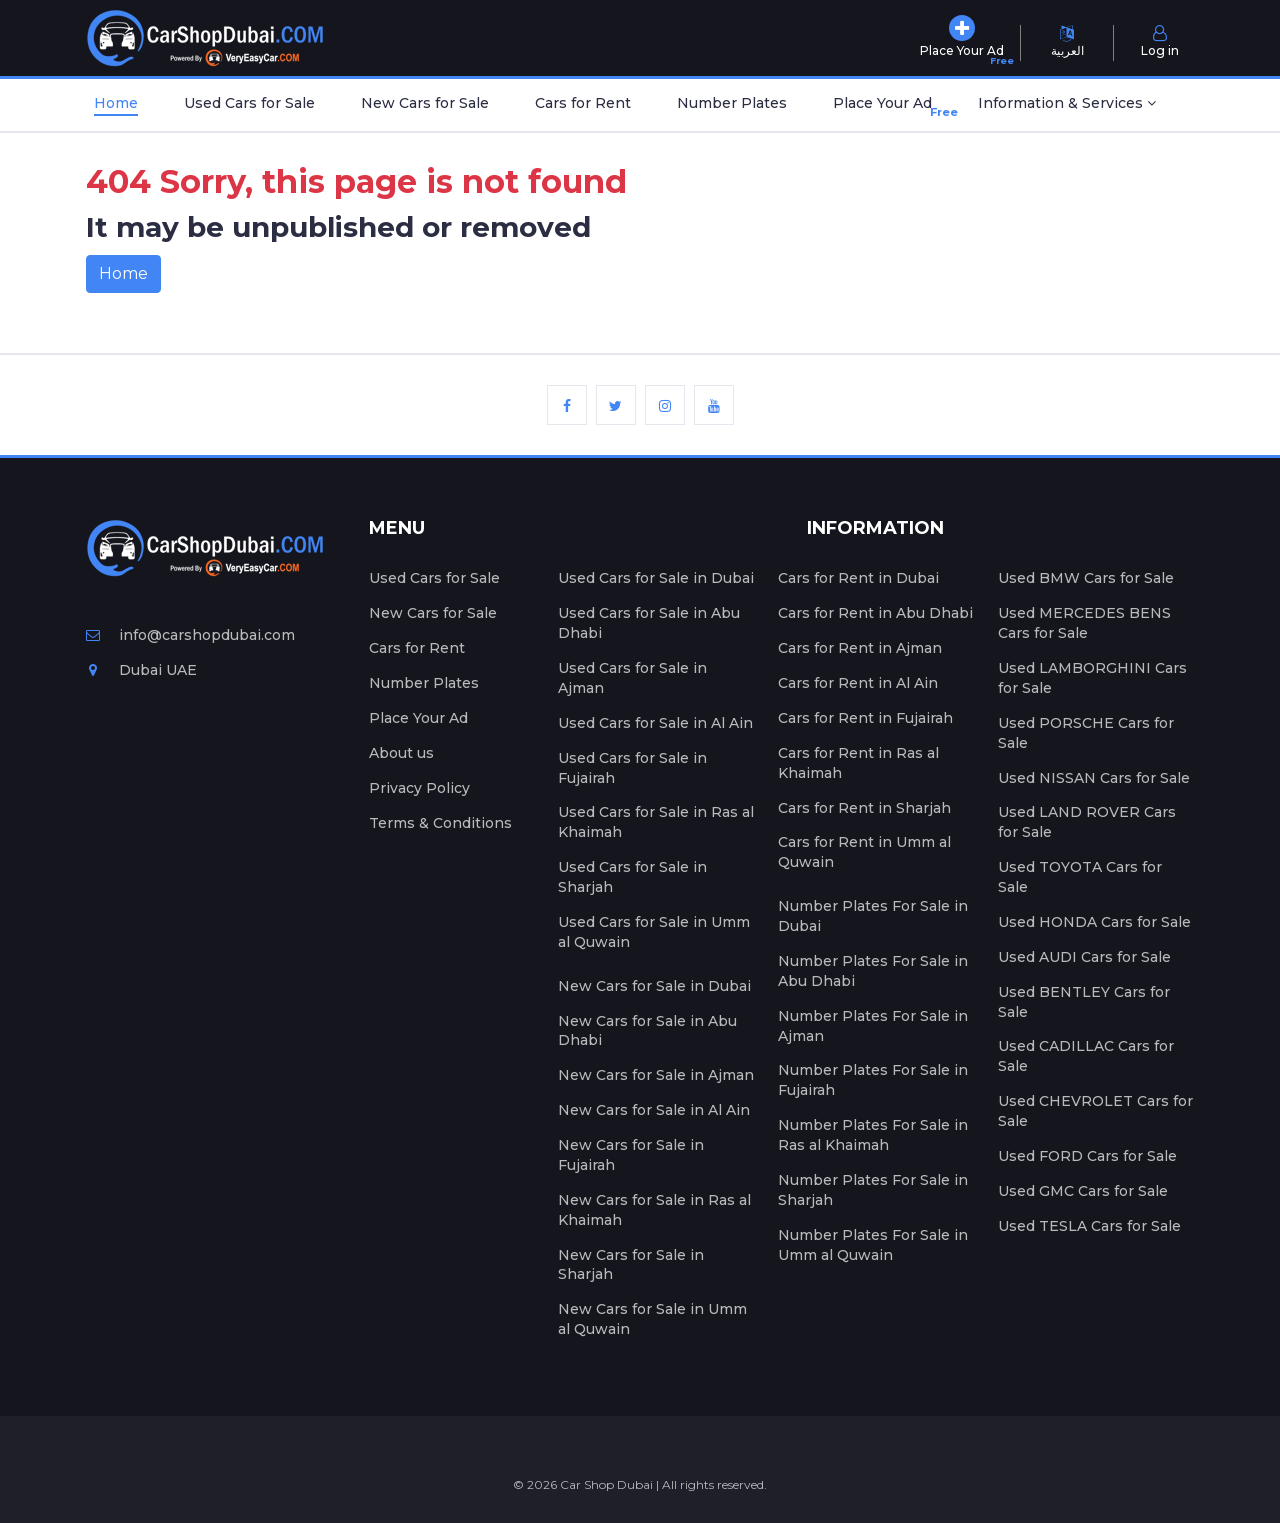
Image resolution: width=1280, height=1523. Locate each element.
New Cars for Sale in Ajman (656, 1075)
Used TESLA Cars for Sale (1089, 1226)
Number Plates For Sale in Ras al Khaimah (873, 1135)
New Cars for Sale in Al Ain (654, 1110)
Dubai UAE (141, 670)
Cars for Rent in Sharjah (864, 808)
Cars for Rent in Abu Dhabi (875, 613)
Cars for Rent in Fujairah (865, 718)
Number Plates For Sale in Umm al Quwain (873, 1245)
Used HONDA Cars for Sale (1094, 922)
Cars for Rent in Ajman (860, 648)
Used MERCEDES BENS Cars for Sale (1084, 623)
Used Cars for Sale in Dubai (656, 578)
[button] (1067, 105)
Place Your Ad (886, 107)
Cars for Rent (583, 103)
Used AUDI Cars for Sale (1084, 957)
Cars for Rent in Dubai (858, 578)
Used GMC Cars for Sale (1083, 1191)
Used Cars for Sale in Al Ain (655, 723)
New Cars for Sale (425, 103)
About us (401, 753)
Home (116, 103)
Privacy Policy (419, 788)
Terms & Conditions (440, 823)
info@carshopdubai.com (190, 635)
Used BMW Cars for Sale (1086, 578)
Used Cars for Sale (249, 103)
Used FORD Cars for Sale (1087, 1156)
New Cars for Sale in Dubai (654, 986)
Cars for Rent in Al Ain (858, 683)
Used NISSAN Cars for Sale (1094, 778)
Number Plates (732, 103)
